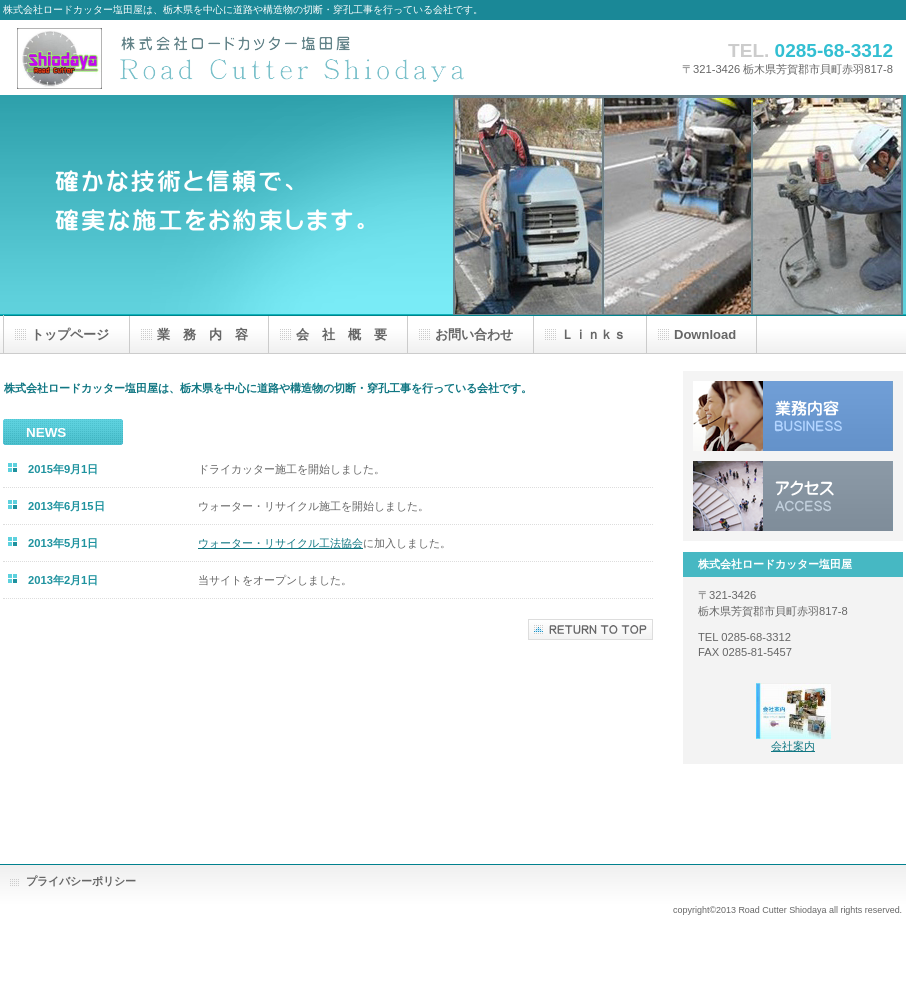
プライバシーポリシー (81, 881)
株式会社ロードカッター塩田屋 (253, 57)
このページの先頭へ (590, 629)
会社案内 (793, 746)
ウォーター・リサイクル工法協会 (280, 543)
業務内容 (793, 416)
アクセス (793, 496)
